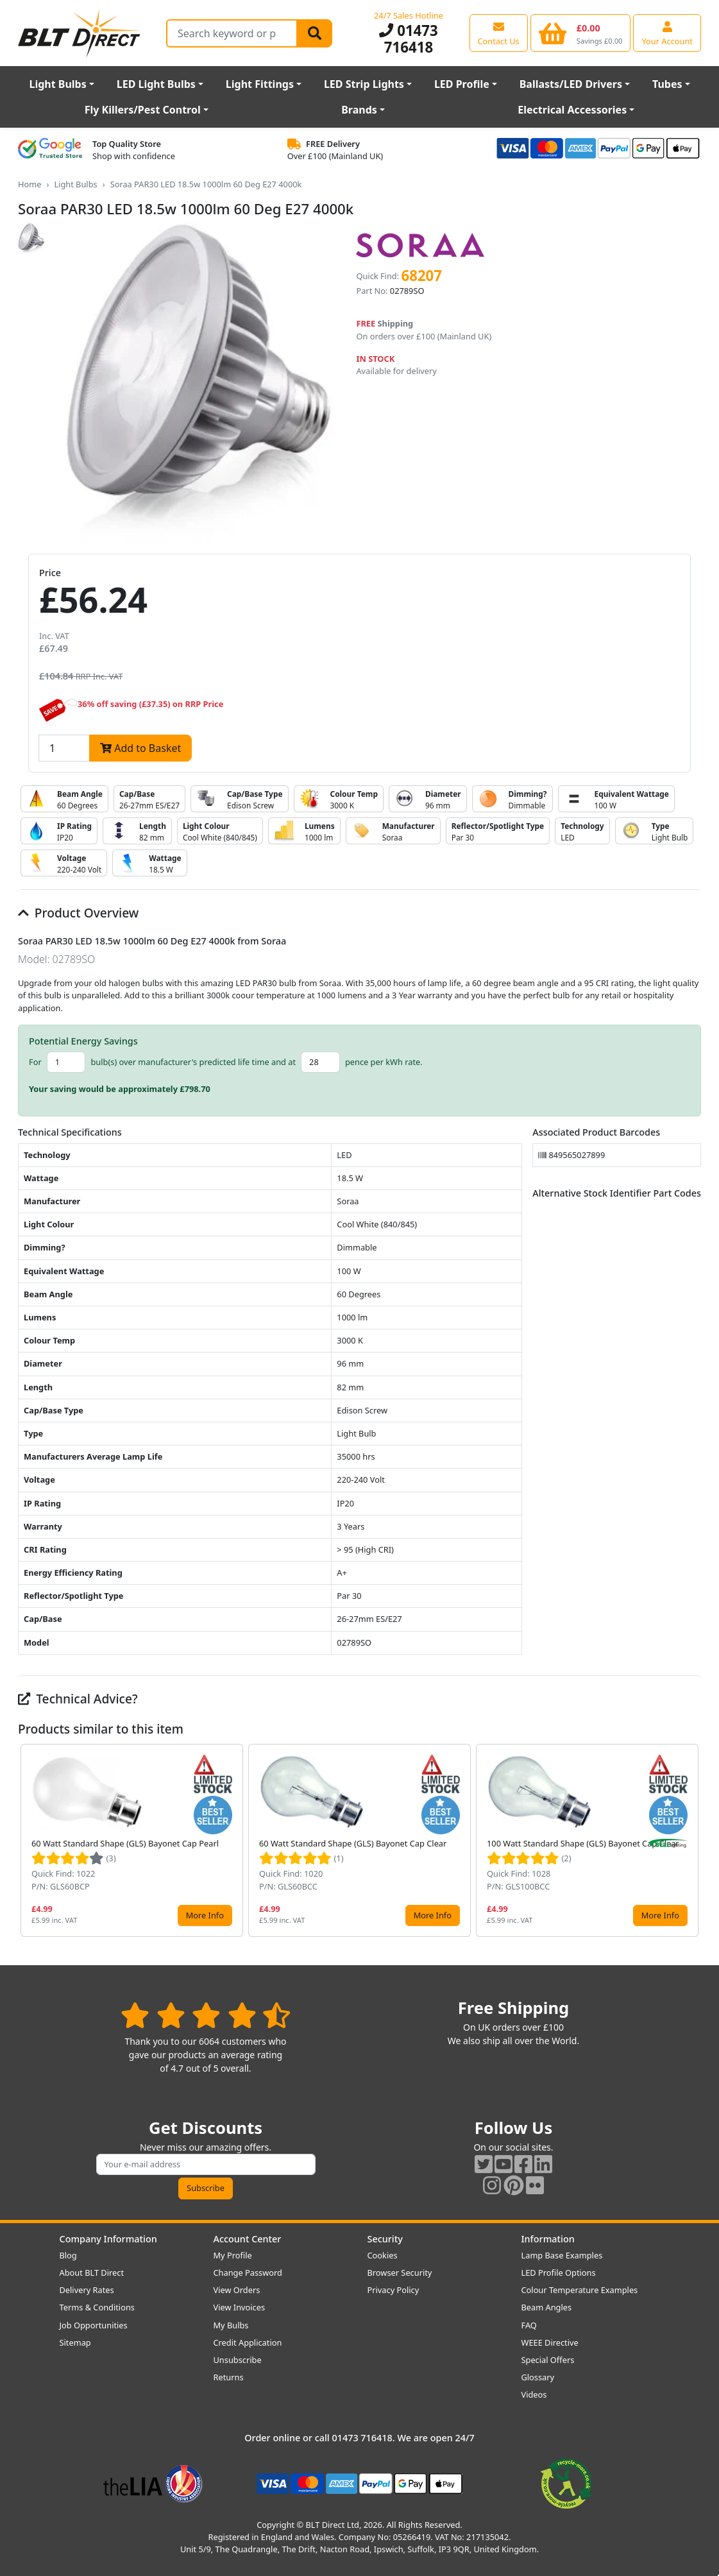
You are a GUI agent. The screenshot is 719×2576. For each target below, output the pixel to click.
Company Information (108, 2239)
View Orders (237, 2290)
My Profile (233, 2255)
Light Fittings (260, 84)
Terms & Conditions (97, 2307)
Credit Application (248, 2342)
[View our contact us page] (498, 32)
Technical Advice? (78, 1698)
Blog (68, 2255)
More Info (205, 1915)
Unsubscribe (238, 2360)
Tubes (667, 84)
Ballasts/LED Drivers (571, 84)
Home (29, 184)
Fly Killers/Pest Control (143, 110)
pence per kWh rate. (384, 1062)
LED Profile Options (558, 2272)
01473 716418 (408, 39)
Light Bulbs (57, 84)
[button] (691, 1840)
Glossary (538, 2377)
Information (548, 2239)
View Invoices (240, 2307)
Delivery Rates (87, 2290)
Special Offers (548, 2360)
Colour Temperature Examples (579, 2290)
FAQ (529, 2325)
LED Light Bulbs (156, 84)
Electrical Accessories (572, 110)
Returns (229, 2377)
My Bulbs (231, 2325)
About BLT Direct (92, 2272)
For (35, 1062)
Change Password (248, 2272)
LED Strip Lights (364, 84)
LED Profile (461, 84)
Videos (534, 2394)
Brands (359, 110)
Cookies (383, 2255)
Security (385, 2239)
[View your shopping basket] (580, 32)
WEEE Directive (550, 2342)
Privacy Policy (393, 2290)
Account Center (248, 2239)
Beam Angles (546, 2307)
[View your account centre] (667, 32)
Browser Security (400, 2272)
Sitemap (75, 2342)
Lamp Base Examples (562, 2255)
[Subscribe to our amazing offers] (206, 2164)
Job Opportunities (94, 2325)
